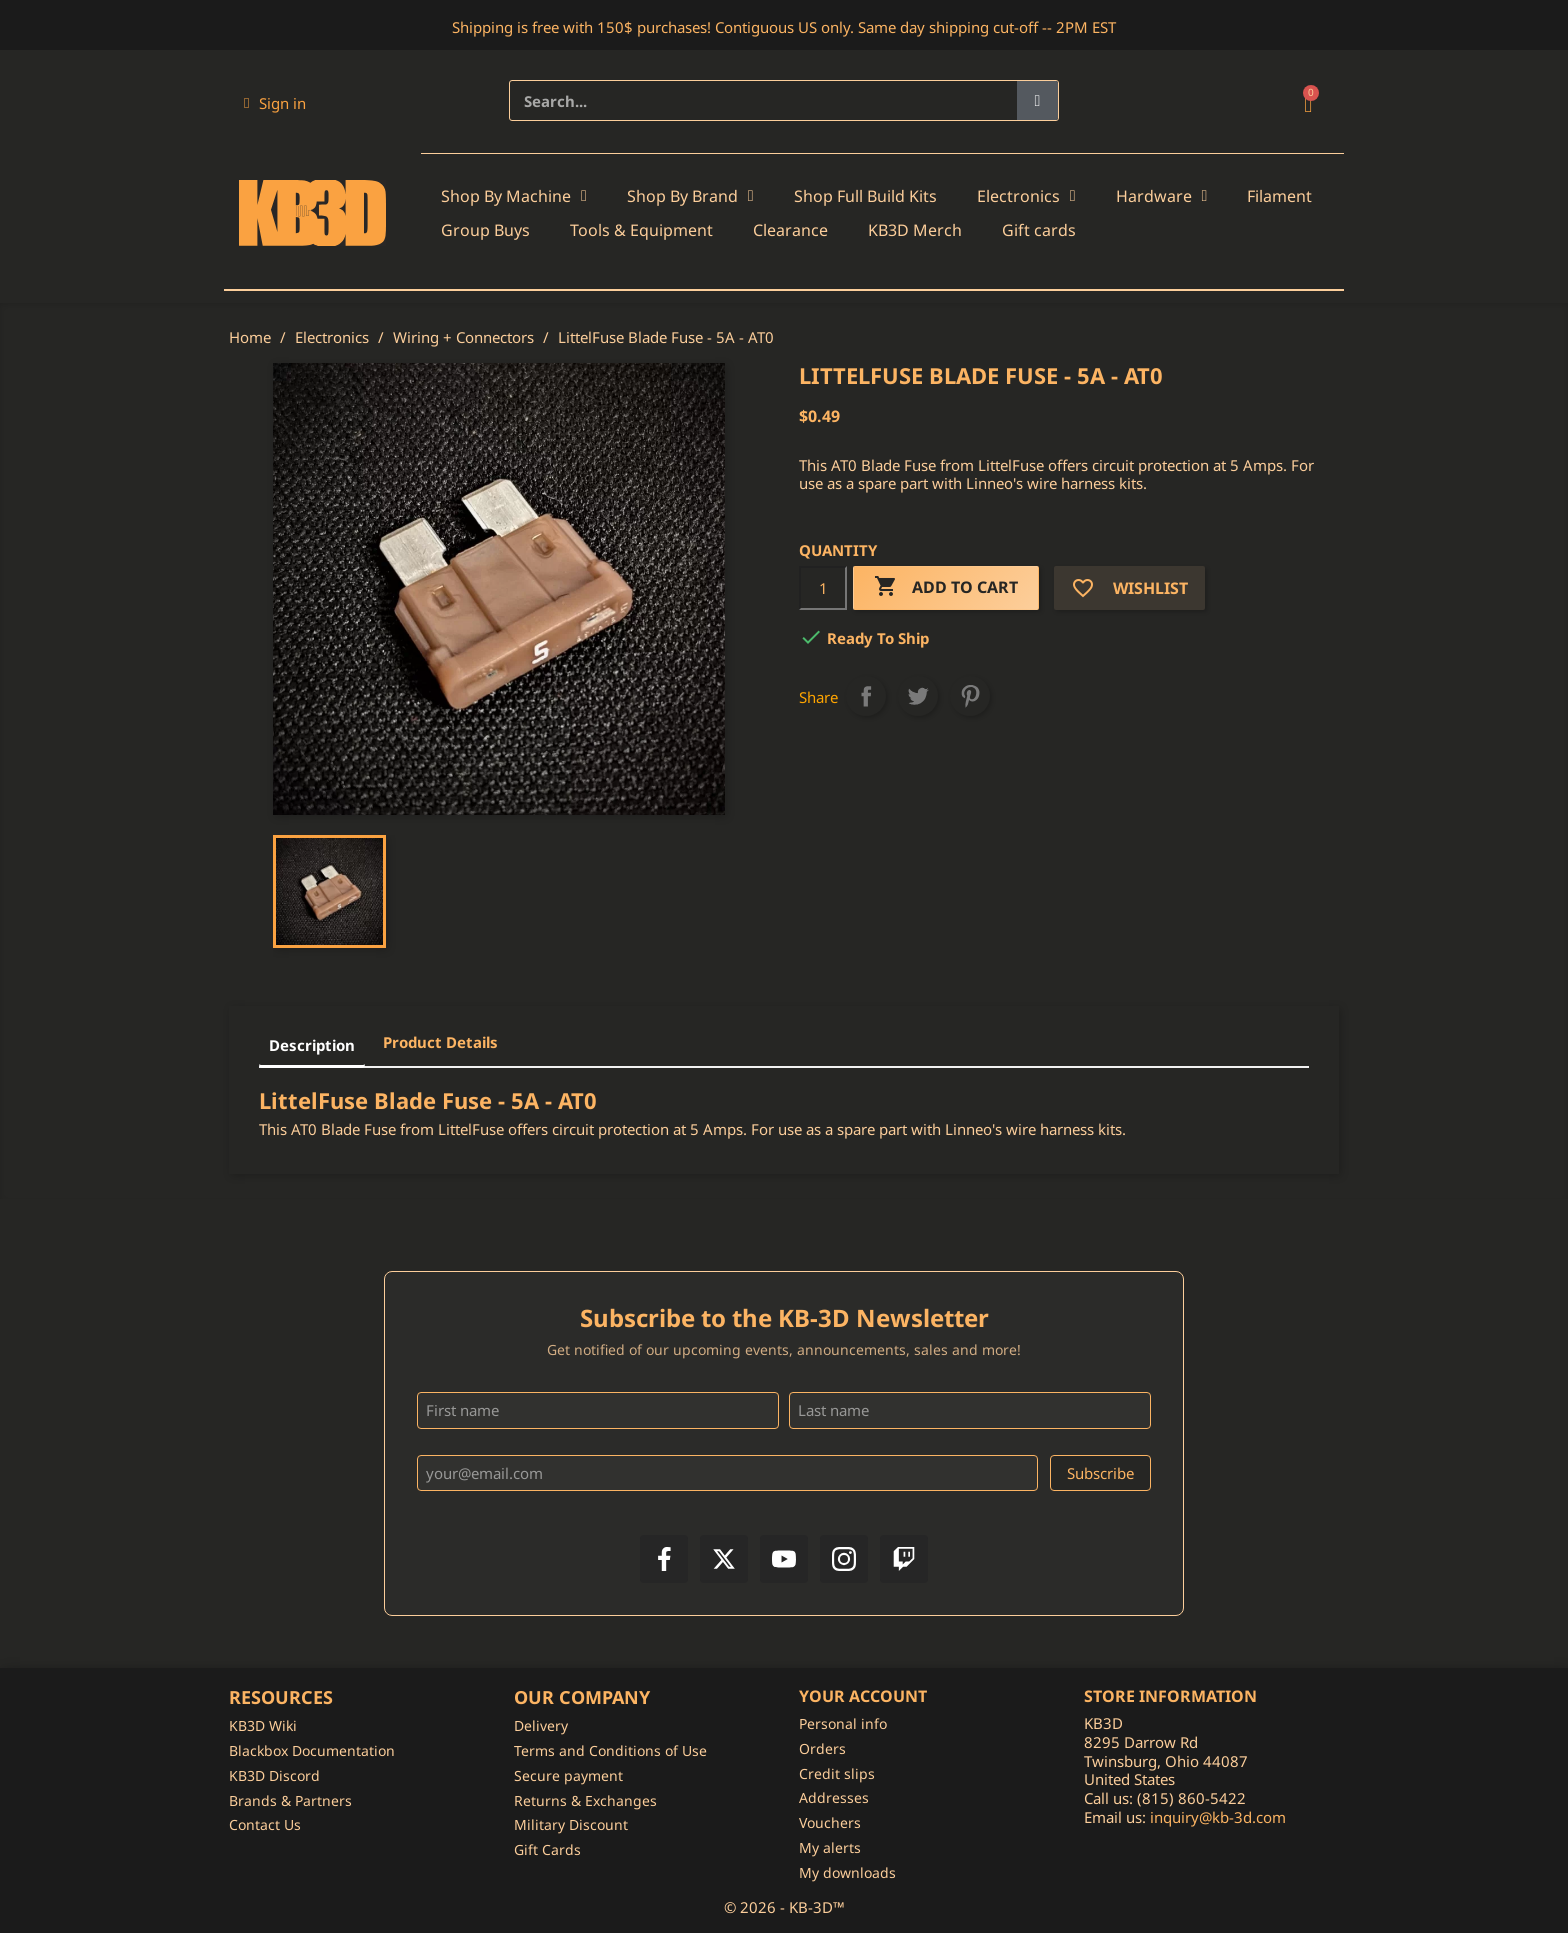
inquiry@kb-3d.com (1218, 1817)
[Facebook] (664, 1559)
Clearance (790, 230)
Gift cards (1039, 230)
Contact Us (265, 1824)
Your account (863, 1696)
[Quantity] (823, 588)
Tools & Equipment (641, 230)
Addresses (834, 1797)
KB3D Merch (915, 230)
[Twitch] (904, 1559)
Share (866, 696)
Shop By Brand (690, 196)
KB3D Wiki (263, 1725)
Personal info (843, 1723)
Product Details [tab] (440, 1042)
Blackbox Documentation (312, 1750)
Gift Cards (547, 1849)
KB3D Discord (274, 1775)
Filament (1279, 196)
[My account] (275, 103)
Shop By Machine (514, 196)
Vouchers (830, 1822)
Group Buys (485, 230)
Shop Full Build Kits (865, 196)
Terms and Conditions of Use (610, 1750)
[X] (724, 1559)
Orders (822, 1748)
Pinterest (970, 696)
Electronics (1026, 196)
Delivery (541, 1725)
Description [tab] (312, 1045)
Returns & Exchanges (585, 1800)
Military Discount (571, 1824)
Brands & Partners (290, 1800)
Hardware (1162, 196)
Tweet (918, 696)
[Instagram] (844, 1559)
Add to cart (946, 587)
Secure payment (568, 1775)
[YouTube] (784, 1559)
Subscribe (1100, 1473)
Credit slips (837, 1773)
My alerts (830, 1847)
